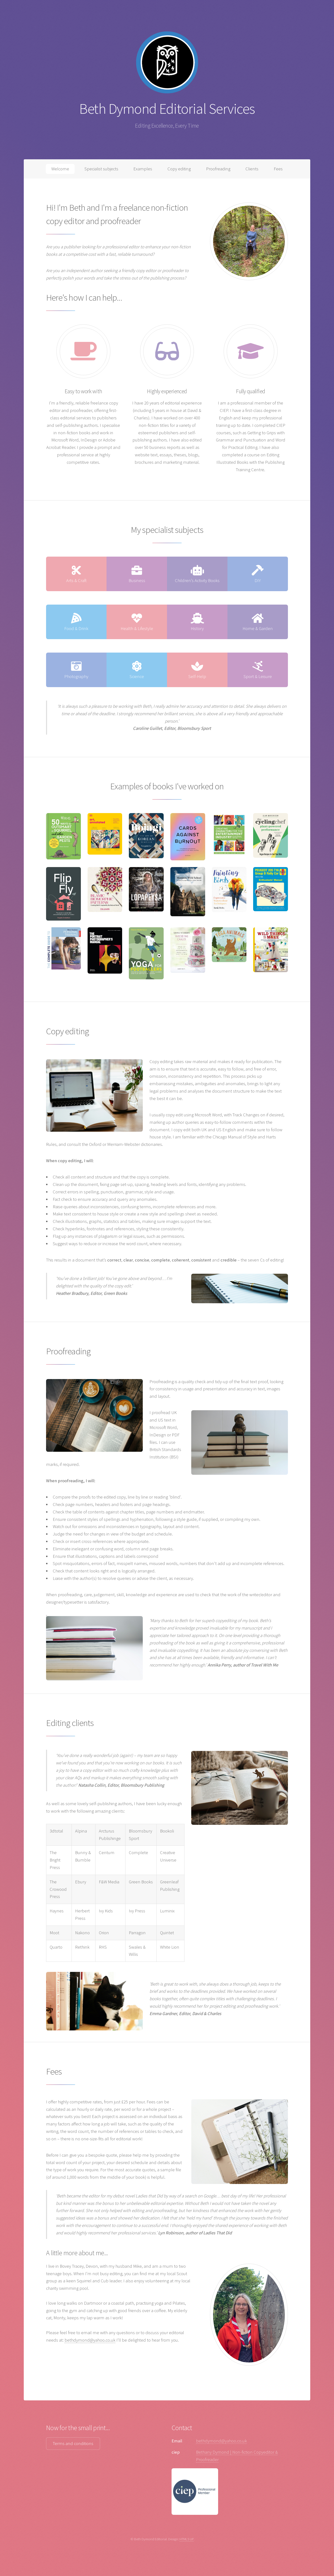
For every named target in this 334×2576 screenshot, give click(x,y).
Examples (142, 169)
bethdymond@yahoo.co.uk (90, 2340)
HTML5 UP (186, 2539)
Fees (278, 169)
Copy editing (179, 169)
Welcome (60, 169)
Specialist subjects (101, 169)
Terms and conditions (73, 2443)
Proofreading (218, 169)
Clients (251, 169)
